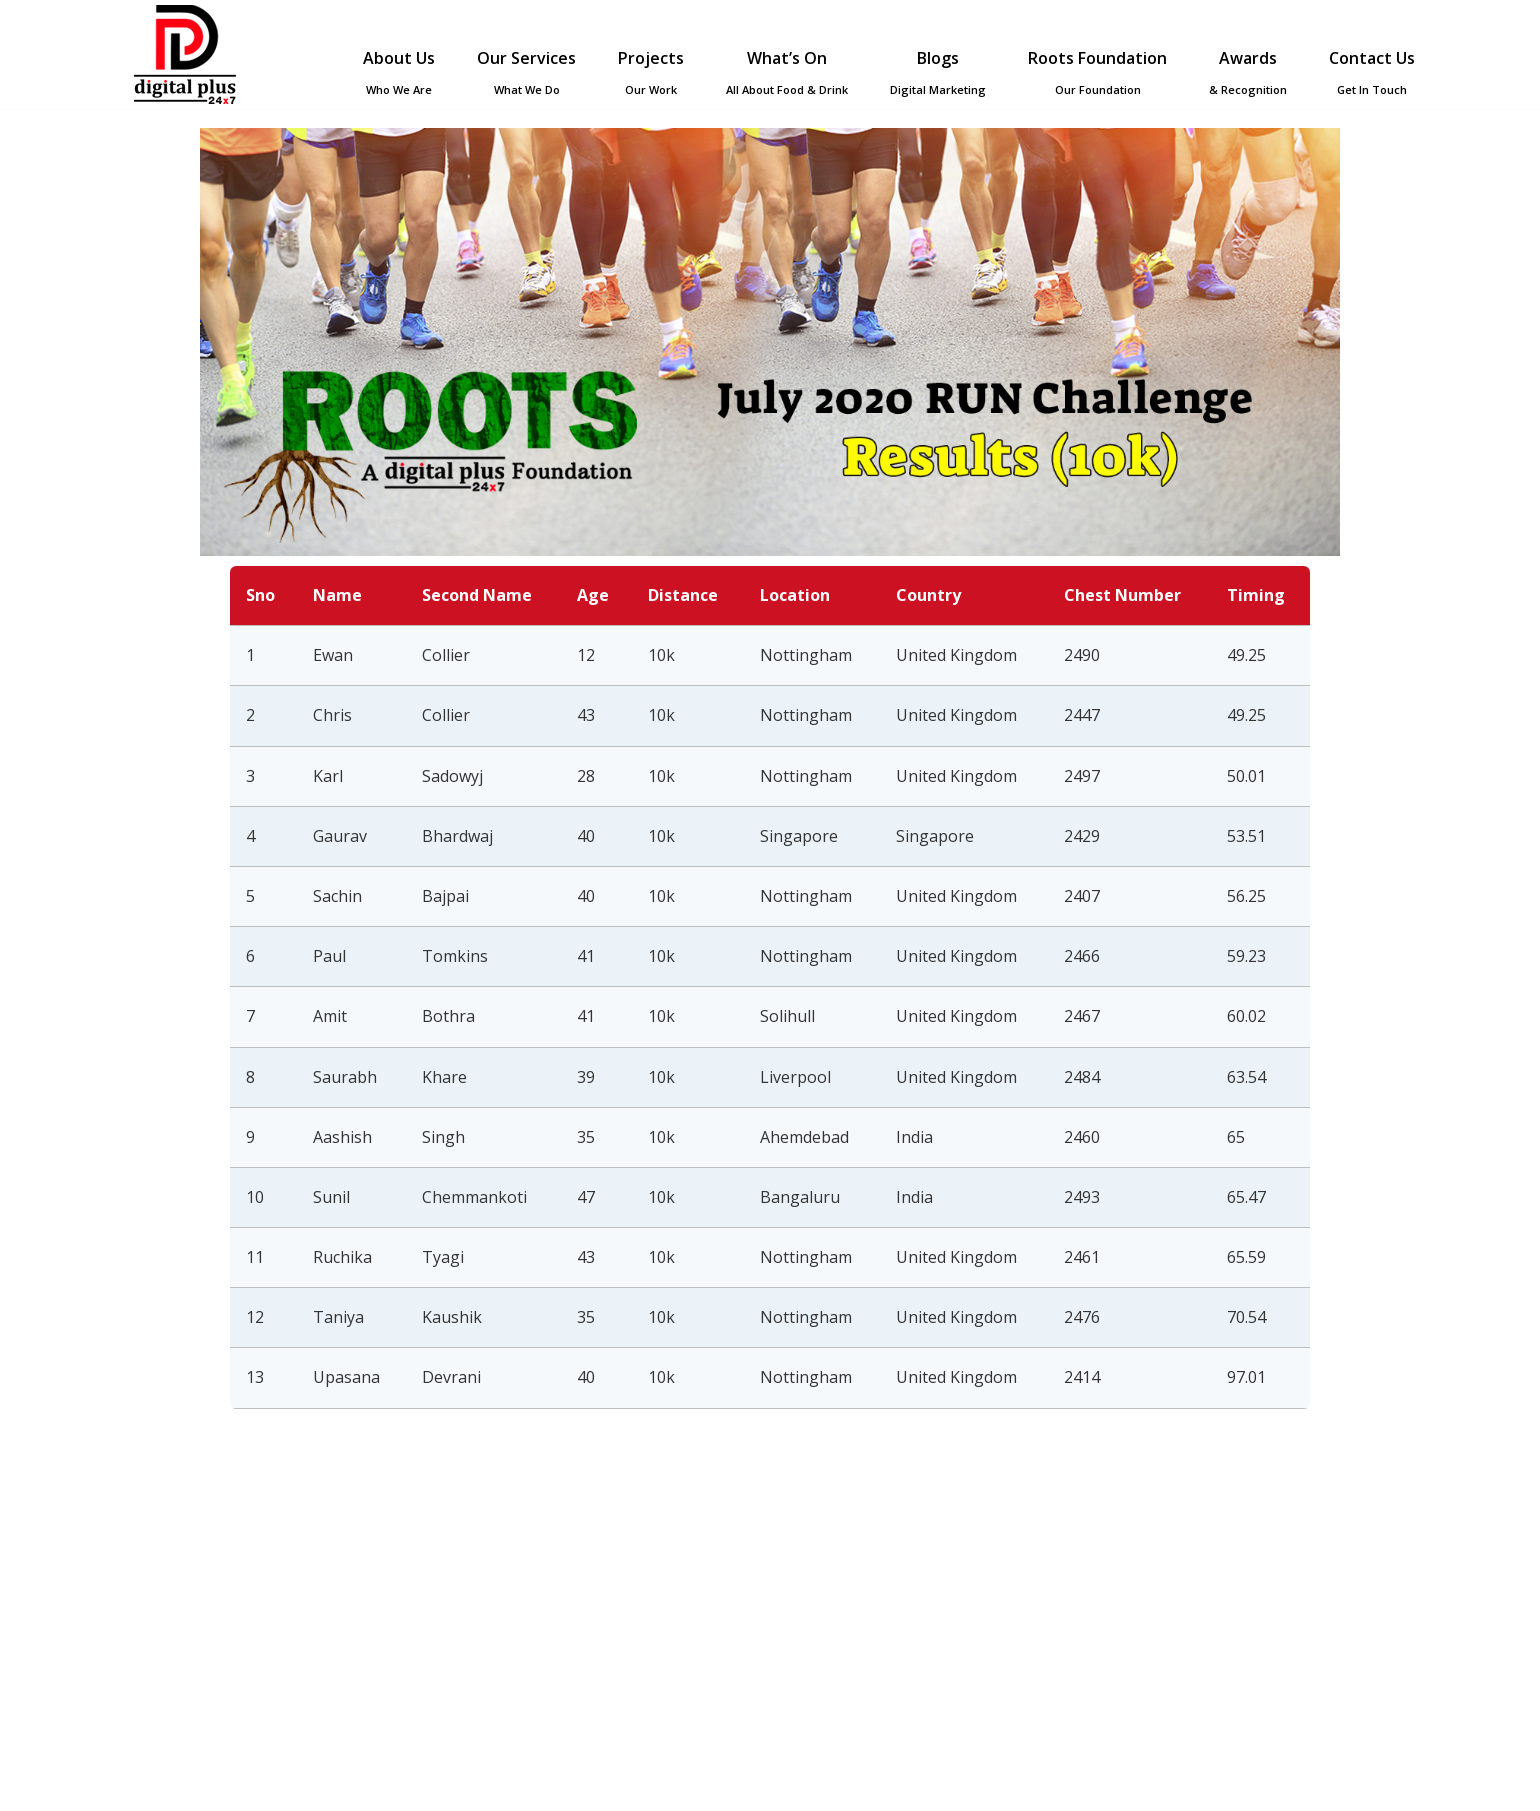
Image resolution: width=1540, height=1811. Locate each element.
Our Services (526, 72)
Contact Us (1372, 72)
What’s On (787, 72)
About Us (399, 72)
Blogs (938, 72)
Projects (651, 72)
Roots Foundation (1097, 72)
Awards (1248, 72)
